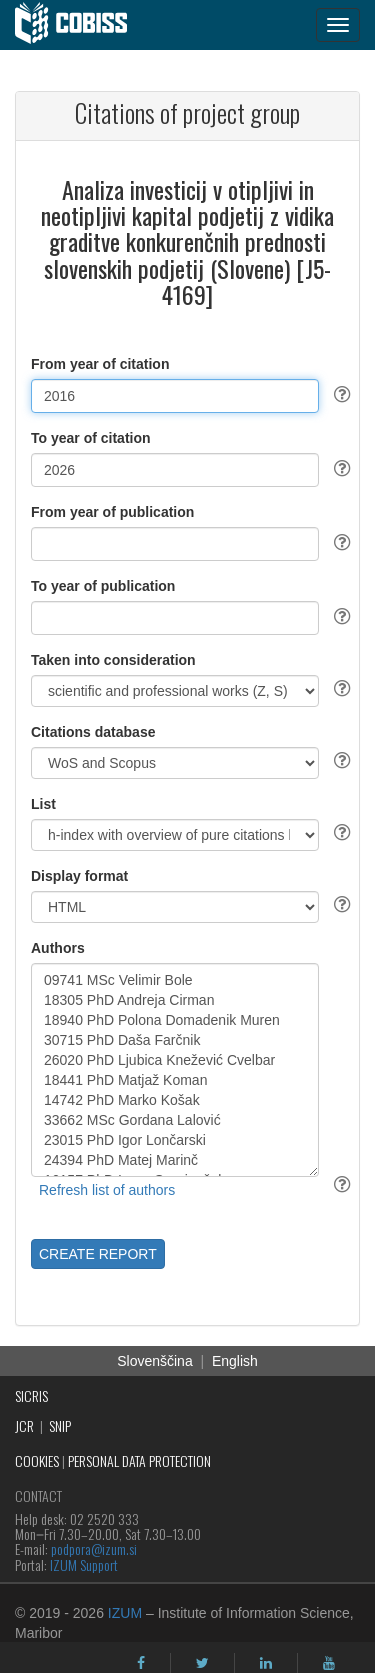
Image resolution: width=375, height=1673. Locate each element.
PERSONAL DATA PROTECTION (139, 1460)
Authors (58, 948)
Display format (79, 876)
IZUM (125, 1613)
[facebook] (141, 1663)
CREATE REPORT (98, 1254)
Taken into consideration (113, 660)
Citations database (93, 732)
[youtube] (329, 1663)
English (235, 1361)
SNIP (60, 1425)
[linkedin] (266, 1663)
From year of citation (100, 364)
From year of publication (112, 512)
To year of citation (91, 438)
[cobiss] (81, 25)
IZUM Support (84, 1564)
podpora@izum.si (94, 1548)
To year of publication (103, 586)
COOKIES (37, 1460)
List (43, 804)
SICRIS (31, 1395)
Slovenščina (155, 1361)
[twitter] (202, 1663)
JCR (24, 1425)
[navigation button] (338, 25)
